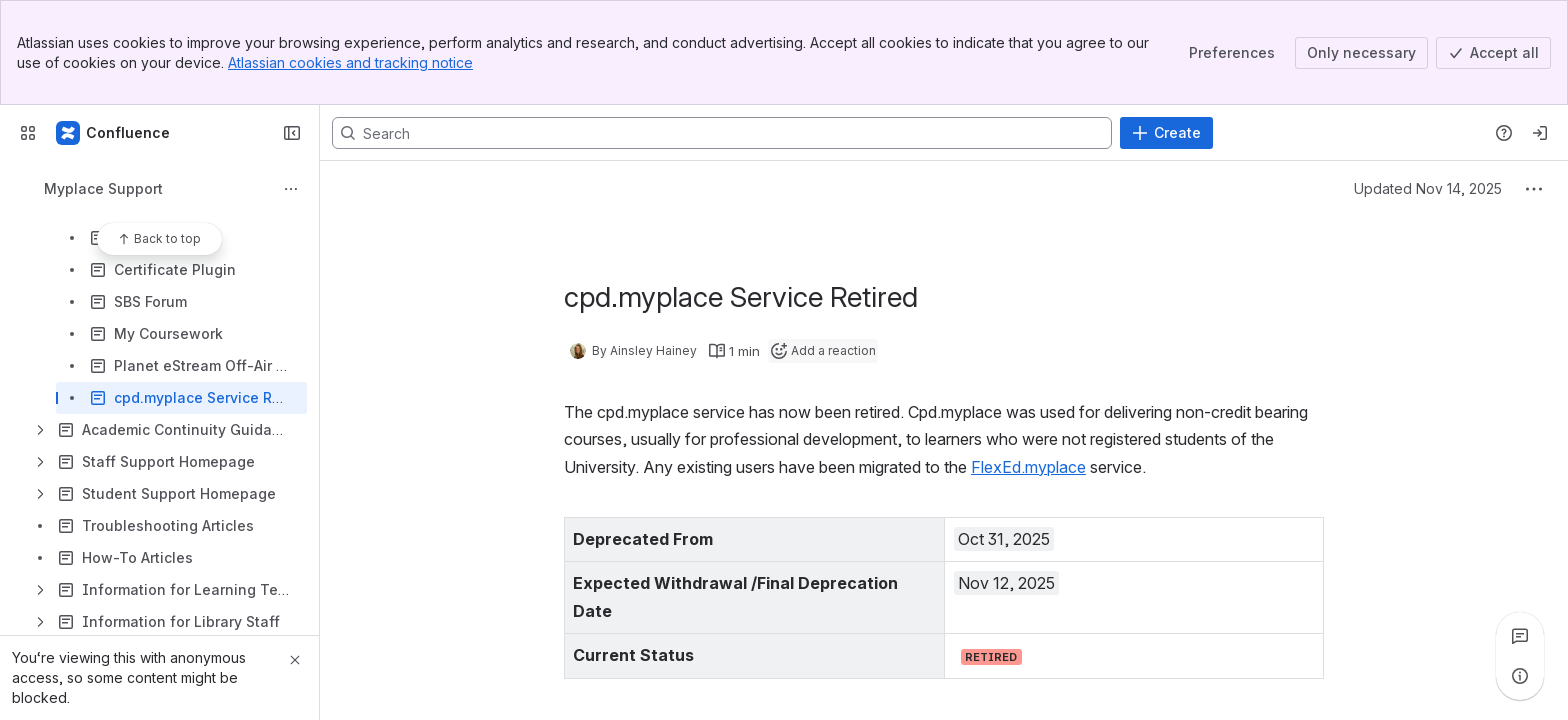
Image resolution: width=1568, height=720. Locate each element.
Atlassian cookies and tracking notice (350, 62)
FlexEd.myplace (1028, 467)
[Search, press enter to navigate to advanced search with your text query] (722, 133)
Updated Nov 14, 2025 (1428, 188)
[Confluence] (114, 133)
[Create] (1166, 133)
